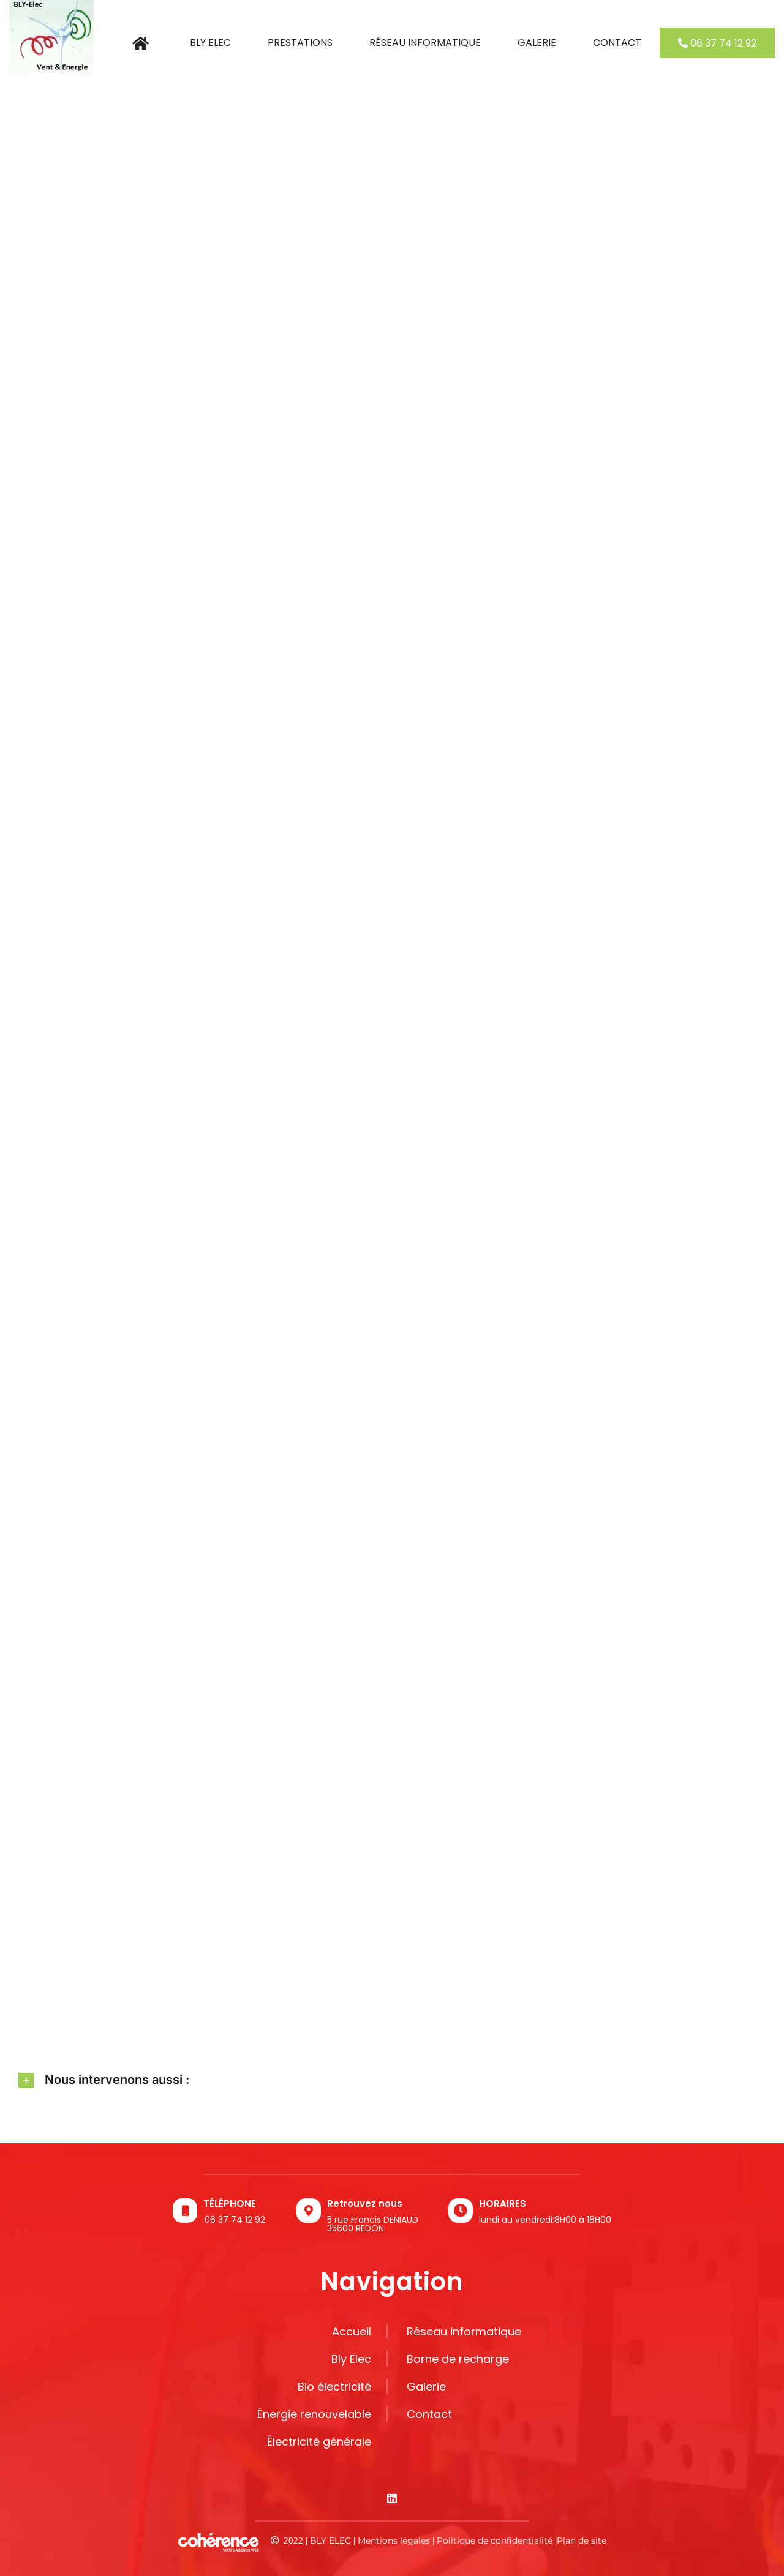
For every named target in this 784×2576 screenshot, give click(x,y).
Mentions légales (394, 2540)
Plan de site (581, 2540)
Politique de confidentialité (494, 2540)
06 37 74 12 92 (235, 2219)
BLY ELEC (330, 2540)
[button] (392, 2080)
